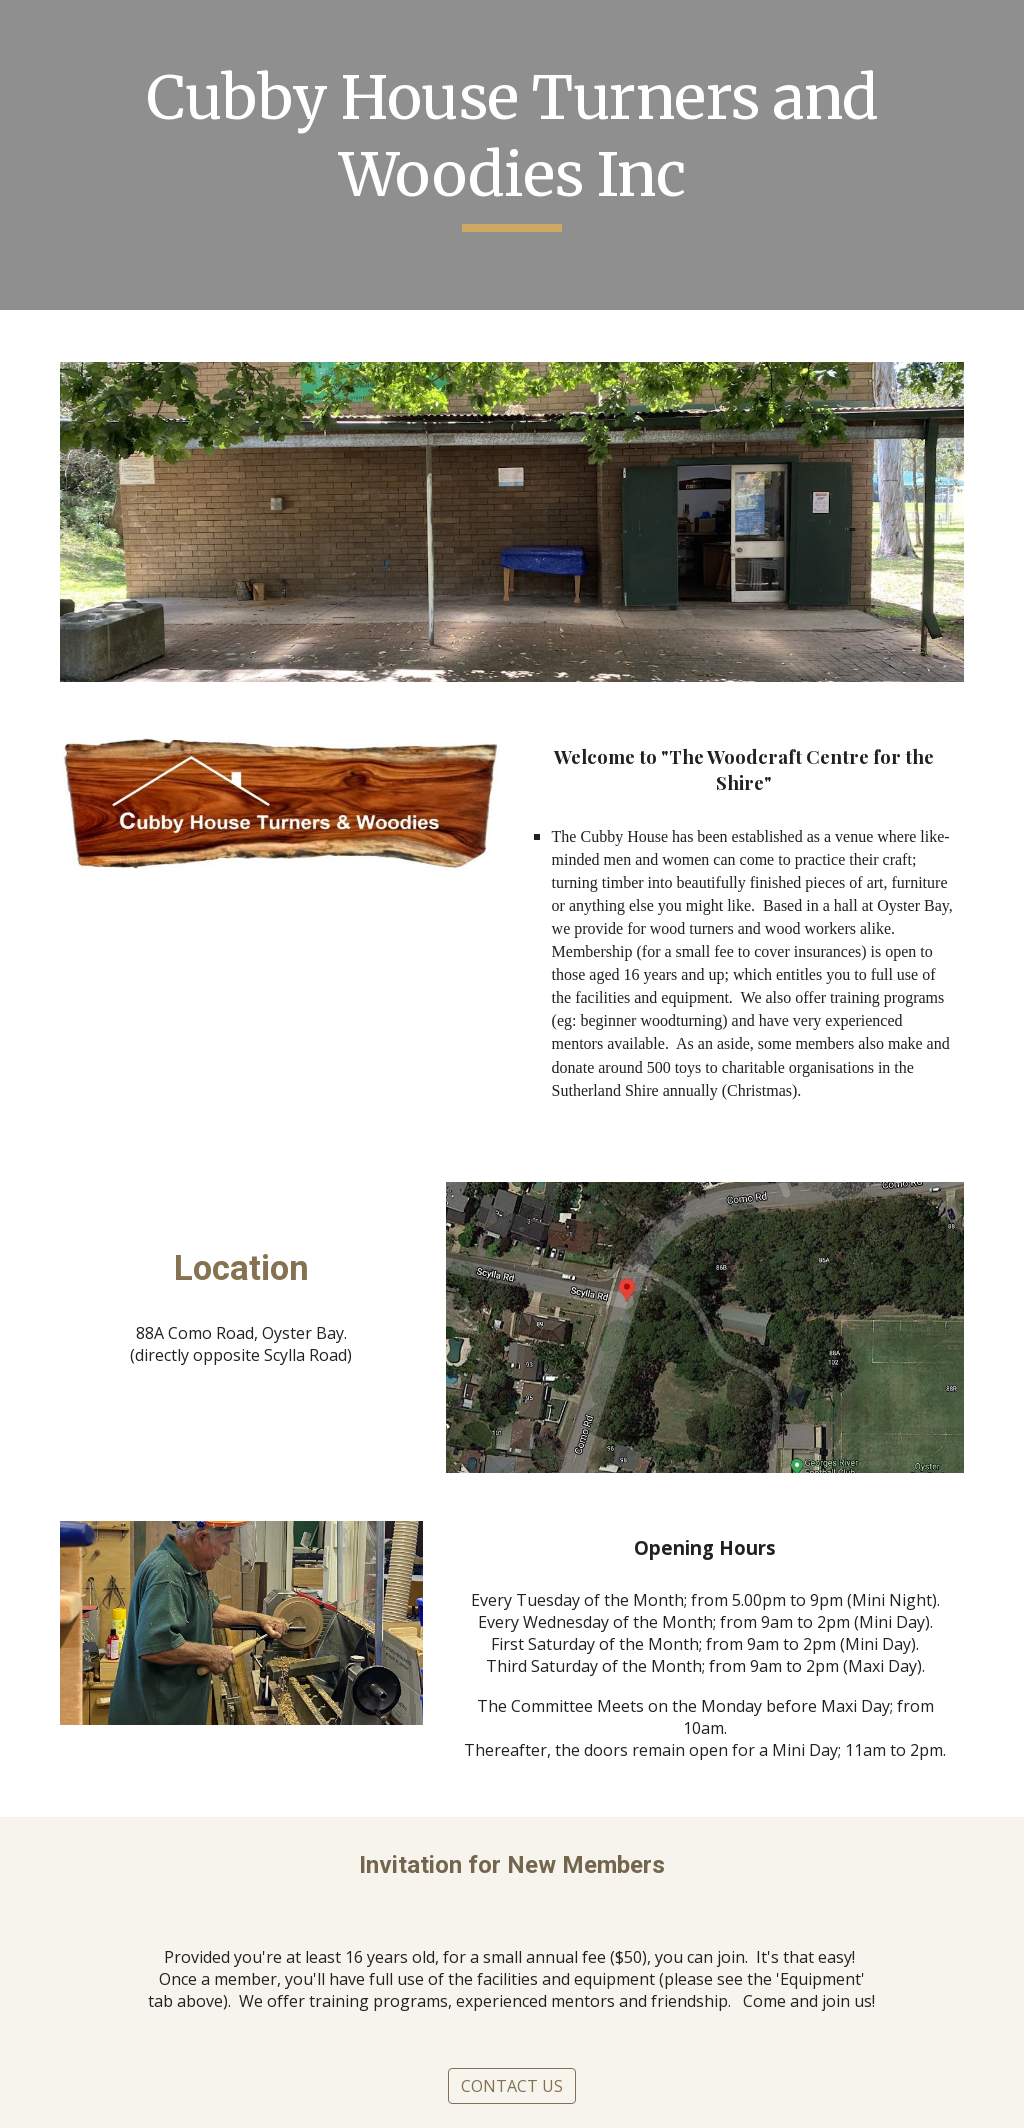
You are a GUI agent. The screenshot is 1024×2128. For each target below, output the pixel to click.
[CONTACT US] (512, 2086)
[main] (512, 154)
